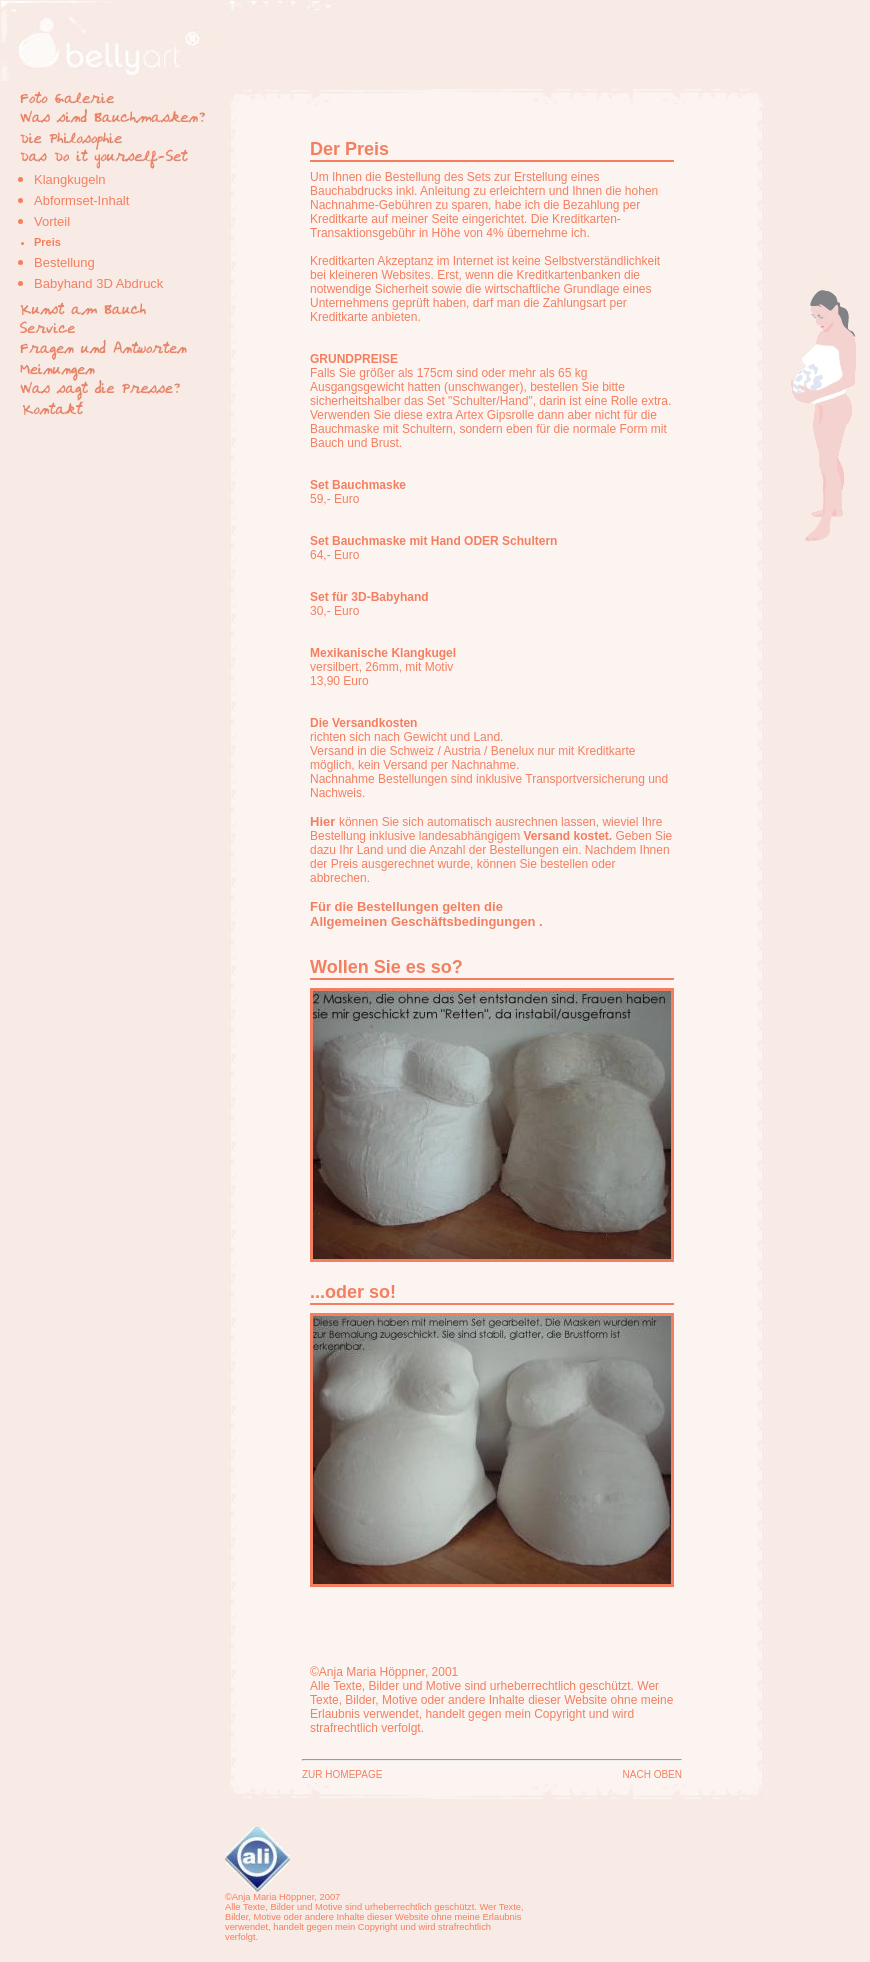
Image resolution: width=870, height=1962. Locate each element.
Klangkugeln (70, 179)
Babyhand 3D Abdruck (98, 283)
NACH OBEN (652, 1774)
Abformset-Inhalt (81, 200)
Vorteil (52, 221)
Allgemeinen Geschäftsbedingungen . (426, 921)
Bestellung (64, 262)
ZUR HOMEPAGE (342, 1774)
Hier (322, 821)
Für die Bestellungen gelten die (406, 906)
